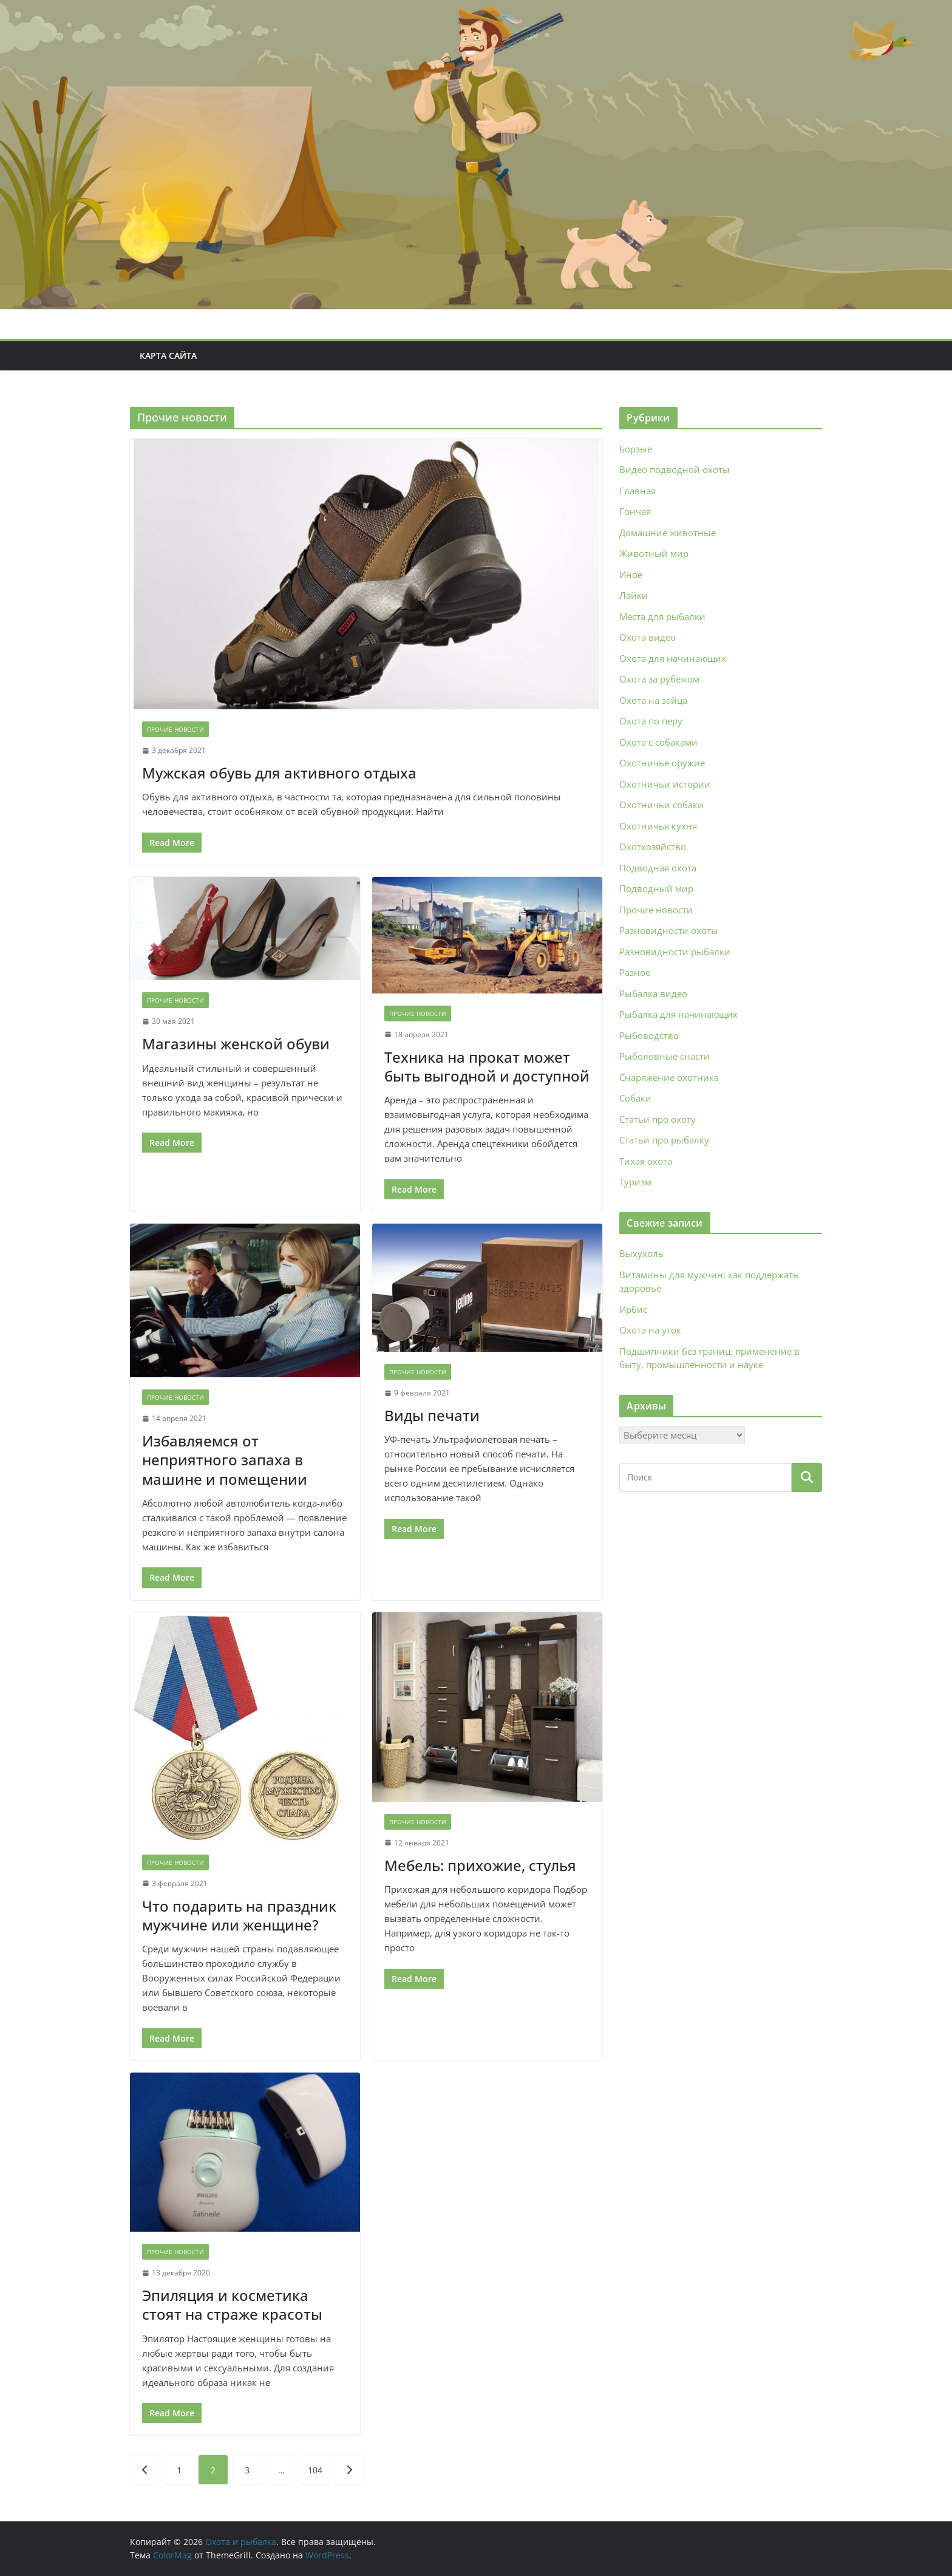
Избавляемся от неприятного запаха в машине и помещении (224, 1459)
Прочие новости (175, 729)
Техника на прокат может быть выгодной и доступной (487, 1066)
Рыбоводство (649, 1035)
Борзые (635, 449)
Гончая (635, 511)
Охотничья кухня (658, 826)
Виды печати (432, 1415)
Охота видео (647, 637)
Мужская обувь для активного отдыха (279, 773)
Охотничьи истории (664, 784)
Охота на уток (650, 1330)
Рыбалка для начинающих (678, 1014)
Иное (630, 574)
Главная (637, 491)
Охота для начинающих (672, 658)
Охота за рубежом (659, 679)
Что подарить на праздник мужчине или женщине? (239, 1915)
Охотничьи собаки (661, 805)
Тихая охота (645, 1161)
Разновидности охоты (668, 930)
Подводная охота (657, 868)
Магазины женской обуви (236, 1044)
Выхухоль (641, 1253)
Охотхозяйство (652, 846)
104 (315, 2470)
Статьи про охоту (657, 1119)
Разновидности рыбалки (674, 952)
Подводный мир (656, 888)
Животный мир (653, 553)
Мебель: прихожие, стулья (480, 1865)
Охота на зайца (653, 700)
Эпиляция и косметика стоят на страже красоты (232, 2304)
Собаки (635, 1098)
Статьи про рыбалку (664, 1140)
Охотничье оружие (662, 763)
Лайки (633, 595)
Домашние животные (667, 532)
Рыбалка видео (653, 993)
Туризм (635, 1182)
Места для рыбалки (662, 616)
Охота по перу (650, 721)
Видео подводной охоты (674, 469)
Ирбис (633, 1309)
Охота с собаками (658, 742)
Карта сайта (168, 355)
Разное (634, 972)
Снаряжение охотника (669, 1077)
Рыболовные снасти (664, 1056)
